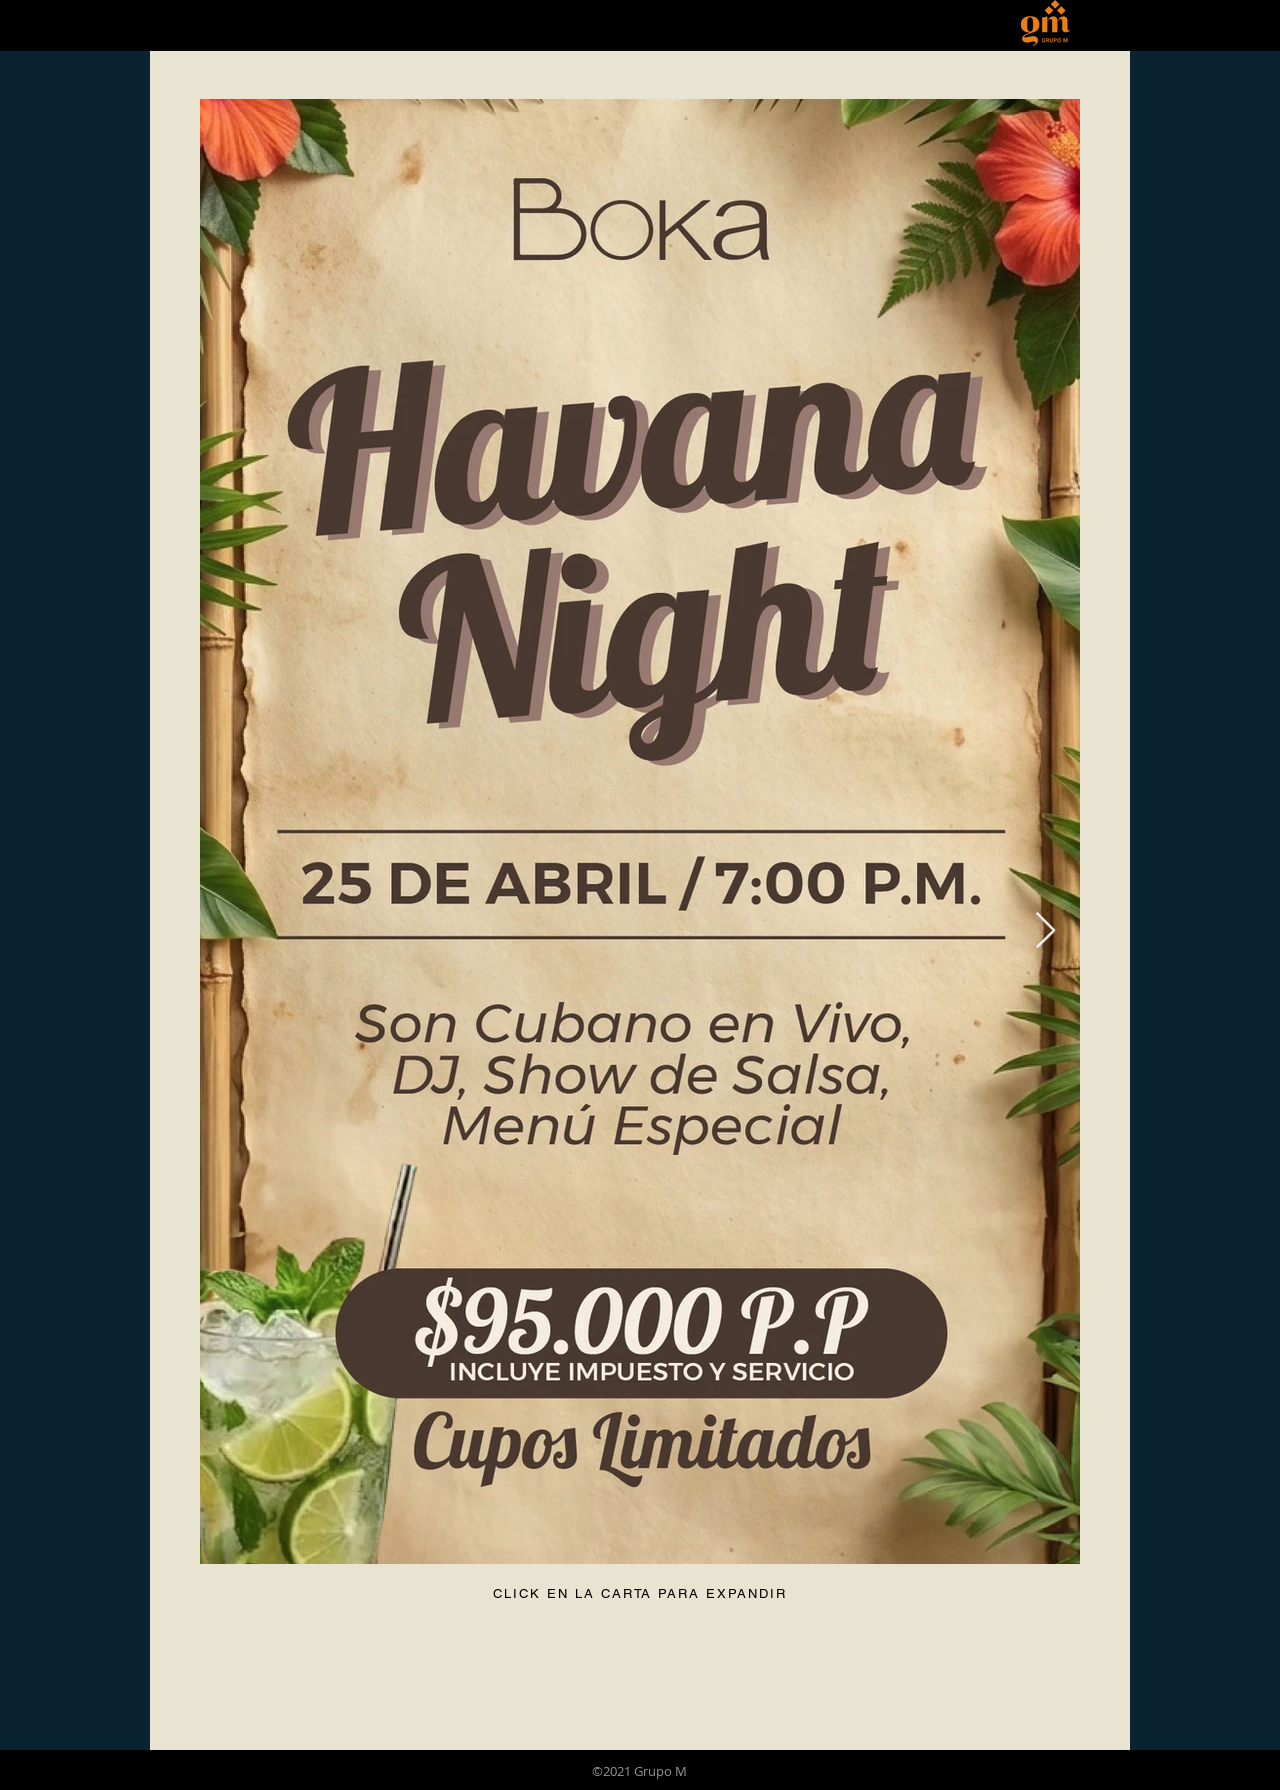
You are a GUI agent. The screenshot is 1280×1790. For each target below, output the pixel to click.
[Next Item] (1045, 931)
